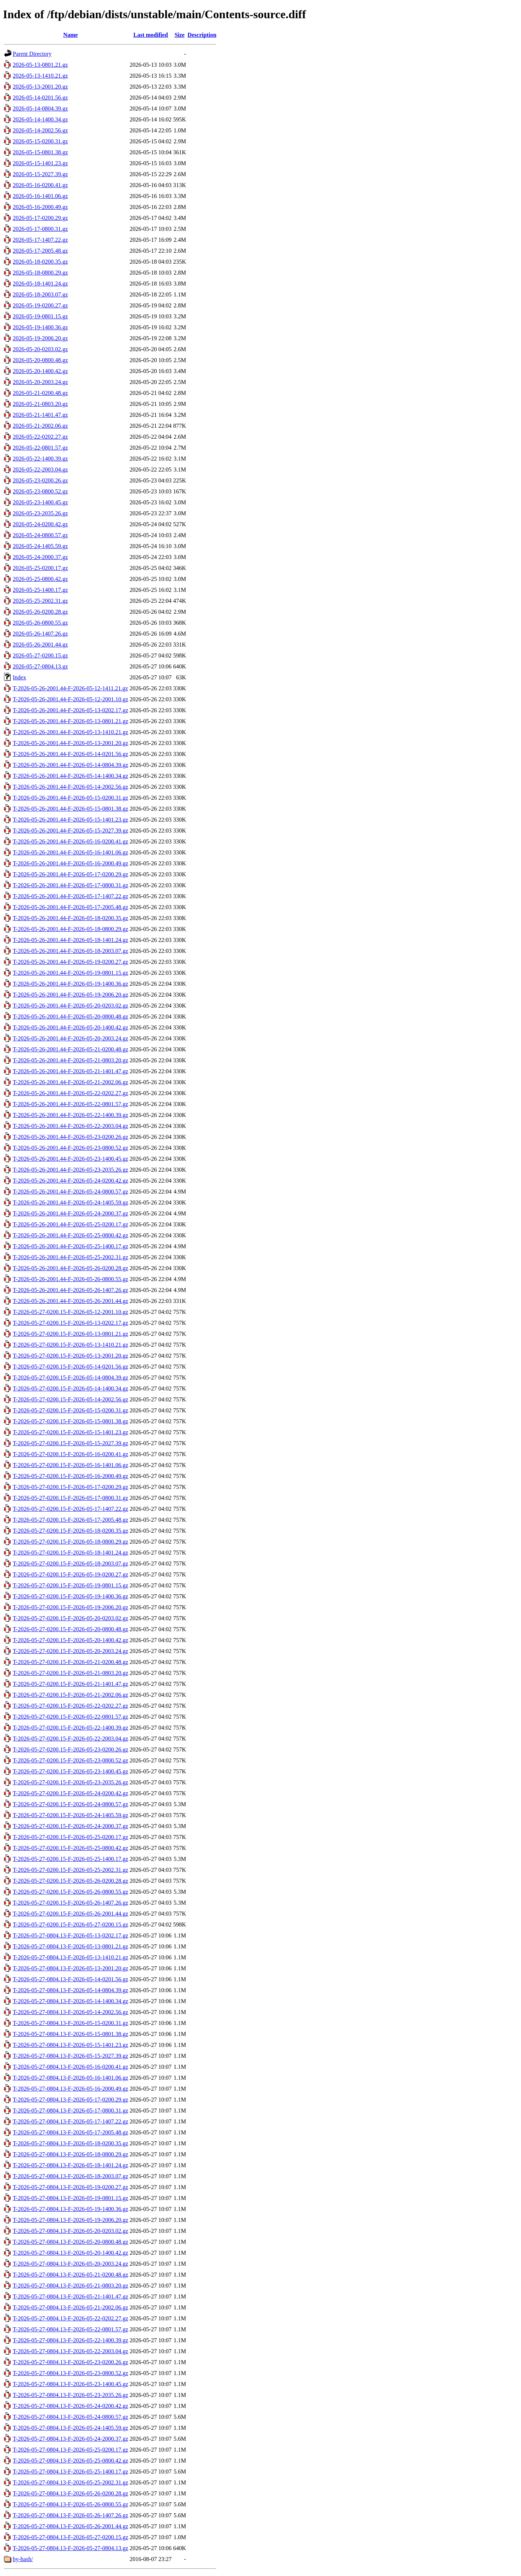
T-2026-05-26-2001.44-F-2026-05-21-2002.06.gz (70, 1082)
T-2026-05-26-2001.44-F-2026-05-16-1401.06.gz (70, 852)
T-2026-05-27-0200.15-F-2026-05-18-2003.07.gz (70, 1563)
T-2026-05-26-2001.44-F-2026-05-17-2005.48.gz (70, 907)
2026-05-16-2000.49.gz (40, 207)
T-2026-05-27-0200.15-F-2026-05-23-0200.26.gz (70, 1749)
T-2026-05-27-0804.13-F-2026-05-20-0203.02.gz (70, 2231)
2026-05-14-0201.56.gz (40, 97)
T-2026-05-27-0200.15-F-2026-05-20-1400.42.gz (70, 1640)
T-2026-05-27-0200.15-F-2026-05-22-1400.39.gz (70, 1728)
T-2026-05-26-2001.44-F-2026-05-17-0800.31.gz (70, 885)
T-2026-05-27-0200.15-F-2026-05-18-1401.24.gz (70, 1552)
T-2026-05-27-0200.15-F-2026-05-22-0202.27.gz (70, 1706)
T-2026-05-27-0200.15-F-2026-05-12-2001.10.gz (70, 1312)
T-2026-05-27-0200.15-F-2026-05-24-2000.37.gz (70, 1826)
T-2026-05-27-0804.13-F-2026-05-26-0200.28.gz (70, 2493)
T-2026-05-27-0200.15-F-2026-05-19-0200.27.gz (70, 1574)
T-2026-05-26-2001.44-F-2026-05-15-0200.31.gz (70, 798)
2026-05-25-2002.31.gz (40, 601)
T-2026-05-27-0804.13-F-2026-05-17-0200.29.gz (70, 2099)
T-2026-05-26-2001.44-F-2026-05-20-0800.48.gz (70, 1016)
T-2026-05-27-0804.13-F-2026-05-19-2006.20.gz (70, 2220)
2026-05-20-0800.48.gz (40, 360)
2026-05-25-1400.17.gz (40, 590)
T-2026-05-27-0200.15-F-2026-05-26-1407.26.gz (70, 1903)
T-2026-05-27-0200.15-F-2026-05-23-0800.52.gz (70, 1760)
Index (19, 677)
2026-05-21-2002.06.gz (40, 426)
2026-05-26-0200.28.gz (40, 612)
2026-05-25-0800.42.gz (40, 579)
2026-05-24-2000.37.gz (40, 557)
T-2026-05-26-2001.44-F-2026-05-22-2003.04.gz (70, 1126)
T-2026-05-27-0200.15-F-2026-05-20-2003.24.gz (70, 1651)
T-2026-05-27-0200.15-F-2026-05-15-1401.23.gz (70, 1432)
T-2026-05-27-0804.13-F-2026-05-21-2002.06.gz (70, 2307)
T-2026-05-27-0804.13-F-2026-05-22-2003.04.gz (70, 2351)
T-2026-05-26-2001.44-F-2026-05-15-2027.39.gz (70, 830)
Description (202, 35)
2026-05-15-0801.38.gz (40, 152)
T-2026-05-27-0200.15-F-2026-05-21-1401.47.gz (70, 1684)
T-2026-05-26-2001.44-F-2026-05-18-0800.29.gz (70, 929)
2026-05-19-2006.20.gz (40, 338)
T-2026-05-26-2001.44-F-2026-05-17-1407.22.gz (70, 896)
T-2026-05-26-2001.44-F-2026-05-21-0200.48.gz (70, 1049)
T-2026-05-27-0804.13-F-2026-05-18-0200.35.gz (70, 2143)
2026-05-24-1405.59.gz (40, 546)
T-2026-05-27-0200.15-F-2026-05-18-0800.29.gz (70, 1542)
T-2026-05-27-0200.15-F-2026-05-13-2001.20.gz (70, 1356)
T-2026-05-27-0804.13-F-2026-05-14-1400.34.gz (70, 2001)
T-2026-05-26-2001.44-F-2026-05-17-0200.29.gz (70, 874)
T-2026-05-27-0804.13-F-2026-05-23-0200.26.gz (70, 2362)
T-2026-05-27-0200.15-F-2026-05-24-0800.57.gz (70, 1804)
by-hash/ (23, 2559)
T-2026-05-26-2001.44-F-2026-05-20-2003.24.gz (70, 1038)
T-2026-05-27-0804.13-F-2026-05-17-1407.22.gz (70, 2121)
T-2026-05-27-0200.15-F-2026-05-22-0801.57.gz (70, 1717)
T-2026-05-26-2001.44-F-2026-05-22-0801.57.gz (70, 1104)
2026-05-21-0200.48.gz (40, 393)
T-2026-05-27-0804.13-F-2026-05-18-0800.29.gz (70, 2154)
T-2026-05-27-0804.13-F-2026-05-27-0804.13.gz (70, 2548)
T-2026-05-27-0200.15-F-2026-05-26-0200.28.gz (70, 1881)
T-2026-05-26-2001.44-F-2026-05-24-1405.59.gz (70, 1202)
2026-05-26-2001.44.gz (40, 644)
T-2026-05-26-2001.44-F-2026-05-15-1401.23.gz (70, 819)
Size (179, 35)
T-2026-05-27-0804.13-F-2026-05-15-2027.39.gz (70, 2056)
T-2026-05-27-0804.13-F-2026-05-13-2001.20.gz (70, 1968)
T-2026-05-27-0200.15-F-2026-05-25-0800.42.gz (70, 1848)
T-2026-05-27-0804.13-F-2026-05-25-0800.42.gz (70, 2460)
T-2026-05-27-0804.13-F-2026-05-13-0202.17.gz (70, 1935)
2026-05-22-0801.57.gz (40, 448)
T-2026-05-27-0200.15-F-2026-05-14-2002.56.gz (70, 1399)
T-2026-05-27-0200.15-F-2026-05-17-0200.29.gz (70, 1487)
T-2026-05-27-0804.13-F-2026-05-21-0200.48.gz (70, 2275)
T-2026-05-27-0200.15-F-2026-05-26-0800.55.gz (70, 1892)
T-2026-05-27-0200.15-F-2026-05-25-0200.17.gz (70, 1837)
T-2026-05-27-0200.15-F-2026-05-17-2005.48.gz (70, 1520)
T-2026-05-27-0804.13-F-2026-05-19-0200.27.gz (70, 2187)
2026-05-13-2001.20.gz (40, 87)
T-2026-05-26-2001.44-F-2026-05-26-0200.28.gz (70, 1268)
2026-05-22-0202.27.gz (40, 437)
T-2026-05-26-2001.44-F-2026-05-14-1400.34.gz (70, 776)
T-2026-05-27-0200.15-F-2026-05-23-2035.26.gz (70, 1782)
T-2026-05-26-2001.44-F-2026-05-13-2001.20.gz (70, 743)
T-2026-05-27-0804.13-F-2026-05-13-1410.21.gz (70, 1957)
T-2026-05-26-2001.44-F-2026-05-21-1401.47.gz (70, 1071)
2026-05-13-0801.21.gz (40, 65)
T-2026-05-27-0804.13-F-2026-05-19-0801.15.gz (70, 2198)
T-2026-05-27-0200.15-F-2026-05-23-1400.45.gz (70, 1771)
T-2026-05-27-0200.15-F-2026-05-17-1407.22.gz (70, 1509)
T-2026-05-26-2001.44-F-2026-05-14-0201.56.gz (70, 754)
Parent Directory (32, 54)
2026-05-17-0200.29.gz (40, 218)
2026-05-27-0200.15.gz (40, 655)
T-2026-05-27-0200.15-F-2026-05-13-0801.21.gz (70, 1334)
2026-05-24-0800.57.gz (40, 535)
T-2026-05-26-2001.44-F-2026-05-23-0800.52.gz (70, 1148)
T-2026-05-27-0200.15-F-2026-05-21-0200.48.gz (70, 1662)
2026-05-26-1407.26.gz (40, 634)
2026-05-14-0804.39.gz (40, 108)
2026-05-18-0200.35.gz (40, 262)
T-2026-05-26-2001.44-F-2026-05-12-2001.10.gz (70, 699)
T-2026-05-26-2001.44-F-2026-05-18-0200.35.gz (70, 918)
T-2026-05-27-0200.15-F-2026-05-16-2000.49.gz (70, 1476)
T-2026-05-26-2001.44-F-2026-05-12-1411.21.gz (70, 688)
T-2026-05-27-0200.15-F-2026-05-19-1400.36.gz (70, 1596)
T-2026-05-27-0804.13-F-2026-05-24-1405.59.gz (70, 2428)
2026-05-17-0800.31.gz (40, 229)
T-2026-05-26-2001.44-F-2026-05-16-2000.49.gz (70, 863)
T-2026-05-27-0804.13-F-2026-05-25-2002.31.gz (70, 2482)
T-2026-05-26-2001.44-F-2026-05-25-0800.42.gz (70, 1235)
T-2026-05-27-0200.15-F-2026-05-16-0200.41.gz (70, 1454)
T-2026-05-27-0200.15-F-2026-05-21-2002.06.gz (70, 1695)
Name (70, 35)
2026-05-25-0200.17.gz (40, 568)
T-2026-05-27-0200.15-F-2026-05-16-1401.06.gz (70, 1465)
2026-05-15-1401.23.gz (40, 163)
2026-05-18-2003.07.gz (40, 294)
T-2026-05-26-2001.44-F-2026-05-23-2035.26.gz (70, 1170)
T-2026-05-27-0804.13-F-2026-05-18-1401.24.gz (70, 2165)
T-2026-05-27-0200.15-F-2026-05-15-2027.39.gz (70, 1443)
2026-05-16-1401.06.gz (40, 196)
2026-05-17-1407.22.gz (40, 240)
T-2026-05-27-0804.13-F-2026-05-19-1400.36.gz (70, 2209)
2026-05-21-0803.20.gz (40, 404)
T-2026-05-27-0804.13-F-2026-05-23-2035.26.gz (70, 2395)
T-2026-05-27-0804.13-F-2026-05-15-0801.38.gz (70, 2034)
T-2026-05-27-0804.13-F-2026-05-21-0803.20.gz (70, 2285)
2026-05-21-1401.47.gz (40, 415)
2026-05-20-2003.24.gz (40, 382)
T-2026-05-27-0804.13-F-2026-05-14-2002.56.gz (70, 2012)
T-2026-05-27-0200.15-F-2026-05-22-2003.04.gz (70, 1738)
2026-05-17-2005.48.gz (40, 251)
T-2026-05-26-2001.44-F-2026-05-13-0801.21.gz (70, 721)
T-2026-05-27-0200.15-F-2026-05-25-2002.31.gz (70, 1870)
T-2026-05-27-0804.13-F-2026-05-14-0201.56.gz (70, 1979)
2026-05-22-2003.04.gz (40, 469)
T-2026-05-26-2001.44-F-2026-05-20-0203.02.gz (70, 1005)
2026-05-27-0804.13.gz (40, 666)
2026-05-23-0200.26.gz (40, 480)
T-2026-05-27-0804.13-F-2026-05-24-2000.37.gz (70, 2439)
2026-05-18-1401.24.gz (40, 283)
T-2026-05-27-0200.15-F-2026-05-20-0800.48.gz (70, 1629)
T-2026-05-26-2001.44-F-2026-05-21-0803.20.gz (70, 1060)
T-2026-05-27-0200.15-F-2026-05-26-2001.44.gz (70, 1913)
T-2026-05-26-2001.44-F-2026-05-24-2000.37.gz (70, 1213)
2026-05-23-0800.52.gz (40, 491)
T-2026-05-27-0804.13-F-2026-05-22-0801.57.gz (70, 2329)
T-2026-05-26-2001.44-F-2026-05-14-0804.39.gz (70, 765)
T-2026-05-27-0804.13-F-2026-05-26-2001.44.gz (70, 2526)
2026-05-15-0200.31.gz (40, 141)
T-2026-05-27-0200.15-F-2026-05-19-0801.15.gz (70, 1585)
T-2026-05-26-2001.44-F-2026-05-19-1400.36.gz (70, 984)
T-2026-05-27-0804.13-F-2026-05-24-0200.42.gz (70, 2406)
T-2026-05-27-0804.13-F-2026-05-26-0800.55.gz (70, 2504)
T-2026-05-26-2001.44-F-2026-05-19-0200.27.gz (70, 962)
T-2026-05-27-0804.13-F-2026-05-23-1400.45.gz (70, 2384)
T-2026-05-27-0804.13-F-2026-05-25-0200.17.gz (70, 2450)
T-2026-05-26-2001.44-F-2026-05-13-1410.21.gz (70, 732)
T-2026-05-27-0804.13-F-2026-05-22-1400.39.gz (70, 2340)
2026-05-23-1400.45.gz (40, 502)
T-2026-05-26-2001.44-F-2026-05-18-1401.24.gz (70, 940)
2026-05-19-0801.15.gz (40, 316)
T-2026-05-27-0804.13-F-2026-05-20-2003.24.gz (70, 2264)
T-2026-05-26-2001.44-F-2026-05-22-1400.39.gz (70, 1115)
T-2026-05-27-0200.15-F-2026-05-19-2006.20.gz (70, 1607)
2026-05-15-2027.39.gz (40, 174)
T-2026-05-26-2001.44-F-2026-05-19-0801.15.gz (70, 973)
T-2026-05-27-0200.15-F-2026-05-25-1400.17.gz (70, 1859)
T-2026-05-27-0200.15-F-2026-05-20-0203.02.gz (70, 1618)
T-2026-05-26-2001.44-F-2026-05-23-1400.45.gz (70, 1159)
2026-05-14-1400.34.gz (40, 119)
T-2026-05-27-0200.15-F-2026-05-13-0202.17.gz (70, 1323)
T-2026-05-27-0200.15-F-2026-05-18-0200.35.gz (70, 1531)
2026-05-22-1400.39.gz (40, 458)
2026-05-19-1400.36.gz (40, 327)
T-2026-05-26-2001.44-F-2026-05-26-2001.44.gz (70, 1301)
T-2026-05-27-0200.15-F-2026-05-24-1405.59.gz (70, 1815)
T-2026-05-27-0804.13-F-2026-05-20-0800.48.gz (70, 2242)
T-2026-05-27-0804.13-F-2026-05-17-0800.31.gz (70, 2110)
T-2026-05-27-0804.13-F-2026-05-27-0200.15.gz (70, 2537)
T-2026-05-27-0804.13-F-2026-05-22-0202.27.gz (70, 2318)
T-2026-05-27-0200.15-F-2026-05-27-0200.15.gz (70, 1924)
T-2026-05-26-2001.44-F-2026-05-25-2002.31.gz (70, 1257)
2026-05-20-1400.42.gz (40, 371)
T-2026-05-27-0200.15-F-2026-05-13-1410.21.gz (70, 1345)
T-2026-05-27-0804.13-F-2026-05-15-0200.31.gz (70, 2023)
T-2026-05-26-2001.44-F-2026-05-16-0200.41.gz (70, 841)
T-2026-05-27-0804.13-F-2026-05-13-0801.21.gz (70, 1946)
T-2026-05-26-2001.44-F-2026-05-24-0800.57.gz (70, 1191)
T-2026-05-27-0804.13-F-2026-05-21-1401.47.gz (70, 2296)
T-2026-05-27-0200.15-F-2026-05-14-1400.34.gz (70, 1388)
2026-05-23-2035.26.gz (40, 513)
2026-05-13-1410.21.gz (40, 76)
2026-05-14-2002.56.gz (40, 130)
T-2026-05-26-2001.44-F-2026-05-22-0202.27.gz (70, 1093)
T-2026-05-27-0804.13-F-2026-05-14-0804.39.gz (70, 1990)
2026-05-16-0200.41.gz (40, 185)
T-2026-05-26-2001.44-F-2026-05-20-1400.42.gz (70, 1027)
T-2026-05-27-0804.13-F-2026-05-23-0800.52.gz (70, 2373)
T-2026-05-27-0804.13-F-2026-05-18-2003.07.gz (70, 2176)
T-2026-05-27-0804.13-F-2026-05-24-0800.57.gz (70, 2417)
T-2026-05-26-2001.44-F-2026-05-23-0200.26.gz (70, 1137)
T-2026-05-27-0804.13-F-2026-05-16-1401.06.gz (70, 2078)
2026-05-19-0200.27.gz (40, 305)
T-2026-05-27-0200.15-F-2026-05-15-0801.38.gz (70, 1421)
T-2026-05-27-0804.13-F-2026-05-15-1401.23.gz (70, 2045)
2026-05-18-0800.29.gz (40, 272)
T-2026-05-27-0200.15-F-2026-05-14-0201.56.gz (70, 1366)
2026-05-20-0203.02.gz (40, 349)
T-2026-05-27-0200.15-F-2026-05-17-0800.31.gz (70, 1498)
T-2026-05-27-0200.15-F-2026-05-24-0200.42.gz (70, 1793)
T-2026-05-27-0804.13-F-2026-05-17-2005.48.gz (70, 2132)
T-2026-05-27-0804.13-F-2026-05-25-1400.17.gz (70, 2471)
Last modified (150, 35)
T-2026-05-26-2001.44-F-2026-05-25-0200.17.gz (70, 1224)
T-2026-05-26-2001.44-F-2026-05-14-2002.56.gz (70, 787)
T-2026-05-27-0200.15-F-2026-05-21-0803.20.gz (70, 1673)
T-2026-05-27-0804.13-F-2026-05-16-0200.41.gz (70, 2067)
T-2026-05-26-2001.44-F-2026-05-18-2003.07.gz (70, 951)
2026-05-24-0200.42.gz (40, 524)
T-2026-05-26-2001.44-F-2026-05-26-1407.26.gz (70, 1290)
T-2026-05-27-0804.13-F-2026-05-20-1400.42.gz (70, 2253)
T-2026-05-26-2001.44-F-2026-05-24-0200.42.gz (70, 1181)
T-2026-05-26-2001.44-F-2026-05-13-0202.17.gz (70, 710)
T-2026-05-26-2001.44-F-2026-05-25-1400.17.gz (70, 1246)
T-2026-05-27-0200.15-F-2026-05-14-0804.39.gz (70, 1377)
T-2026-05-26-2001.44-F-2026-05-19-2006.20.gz (70, 995)
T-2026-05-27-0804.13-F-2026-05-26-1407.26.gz (70, 2515)
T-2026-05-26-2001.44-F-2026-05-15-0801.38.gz (70, 809)
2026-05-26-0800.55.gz (40, 623)
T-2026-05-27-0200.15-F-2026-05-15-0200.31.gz (70, 1410)
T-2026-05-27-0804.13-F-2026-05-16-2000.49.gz (70, 2089)
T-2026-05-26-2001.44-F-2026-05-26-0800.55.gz (70, 1279)
